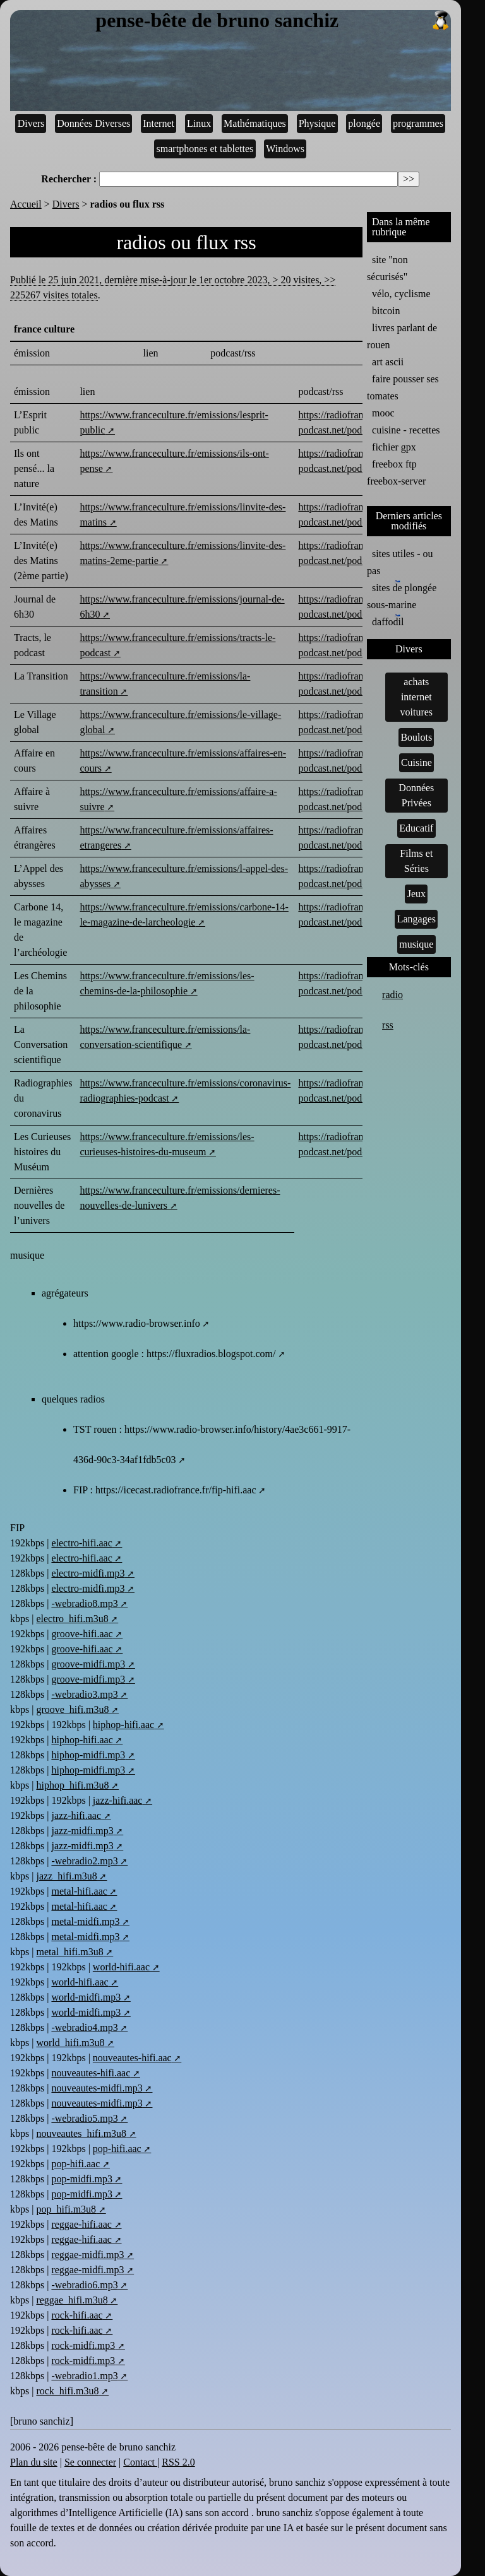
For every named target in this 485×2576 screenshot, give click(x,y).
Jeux (416, 893)
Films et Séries (416, 861)
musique (416, 944)
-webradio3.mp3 (84, 1694)
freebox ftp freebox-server (396, 472)
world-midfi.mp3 (86, 1997)
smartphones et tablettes (205, 148)
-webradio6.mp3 (84, 2284)
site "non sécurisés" (387, 268)
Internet (158, 123)
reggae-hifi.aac (81, 2224)
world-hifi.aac (121, 1966)
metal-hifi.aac (79, 1891)
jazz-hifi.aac (118, 1800)
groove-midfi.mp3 (88, 1664)
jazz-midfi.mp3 (82, 1830)
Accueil (26, 204)
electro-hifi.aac (81, 1543)
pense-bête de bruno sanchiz (272, 21)
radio (392, 994)
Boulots (416, 737)
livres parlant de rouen (402, 336)
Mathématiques (255, 123)
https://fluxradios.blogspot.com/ (211, 1353)
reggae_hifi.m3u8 (71, 2300)
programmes (418, 123)
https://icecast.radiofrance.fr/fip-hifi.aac (175, 1490)
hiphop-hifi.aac (123, 1724)
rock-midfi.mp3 (83, 2345)
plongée (364, 123)
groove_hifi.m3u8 (72, 1709)
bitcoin (386, 310)
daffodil (388, 621)
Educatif (416, 828)
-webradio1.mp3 (84, 2375)
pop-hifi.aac (117, 2148)
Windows (285, 148)
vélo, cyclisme (401, 293)
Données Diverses (93, 123)
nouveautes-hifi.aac (132, 2057)
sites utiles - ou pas (400, 562)
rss (387, 1025)
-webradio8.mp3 (84, 1603)
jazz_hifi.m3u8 (66, 1876)
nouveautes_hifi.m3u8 (81, 2133)
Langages (416, 919)
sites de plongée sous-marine (401, 595)
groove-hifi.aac (81, 1633)
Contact (140, 2462)
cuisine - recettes (406, 430)
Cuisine (416, 762)
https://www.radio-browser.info (136, 1323)
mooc (383, 413)
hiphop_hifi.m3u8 (72, 1785)
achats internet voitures (416, 696)
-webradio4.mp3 (84, 2027)
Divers (31, 123)
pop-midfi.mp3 (81, 2178)
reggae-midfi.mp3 (87, 2254)
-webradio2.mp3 (84, 1861)
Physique (317, 123)
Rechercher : (69, 178)
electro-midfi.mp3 (87, 1573)
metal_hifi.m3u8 (69, 1951)
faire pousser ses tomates (403, 387)
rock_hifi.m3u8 (67, 2390)
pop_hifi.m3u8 (66, 2209)
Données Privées (416, 795)
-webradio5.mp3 (84, 2118)
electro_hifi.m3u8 (72, 1618)
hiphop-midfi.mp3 (88, 1755)
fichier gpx (394, 447)
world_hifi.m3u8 (70, 2042)
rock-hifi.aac (76, 2315)
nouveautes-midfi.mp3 (96, 2088)
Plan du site (33, 2462)
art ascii (388, 361)
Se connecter (90, 2462)
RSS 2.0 (178, 2462)
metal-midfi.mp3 (85, 1921)
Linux (199, 123)
